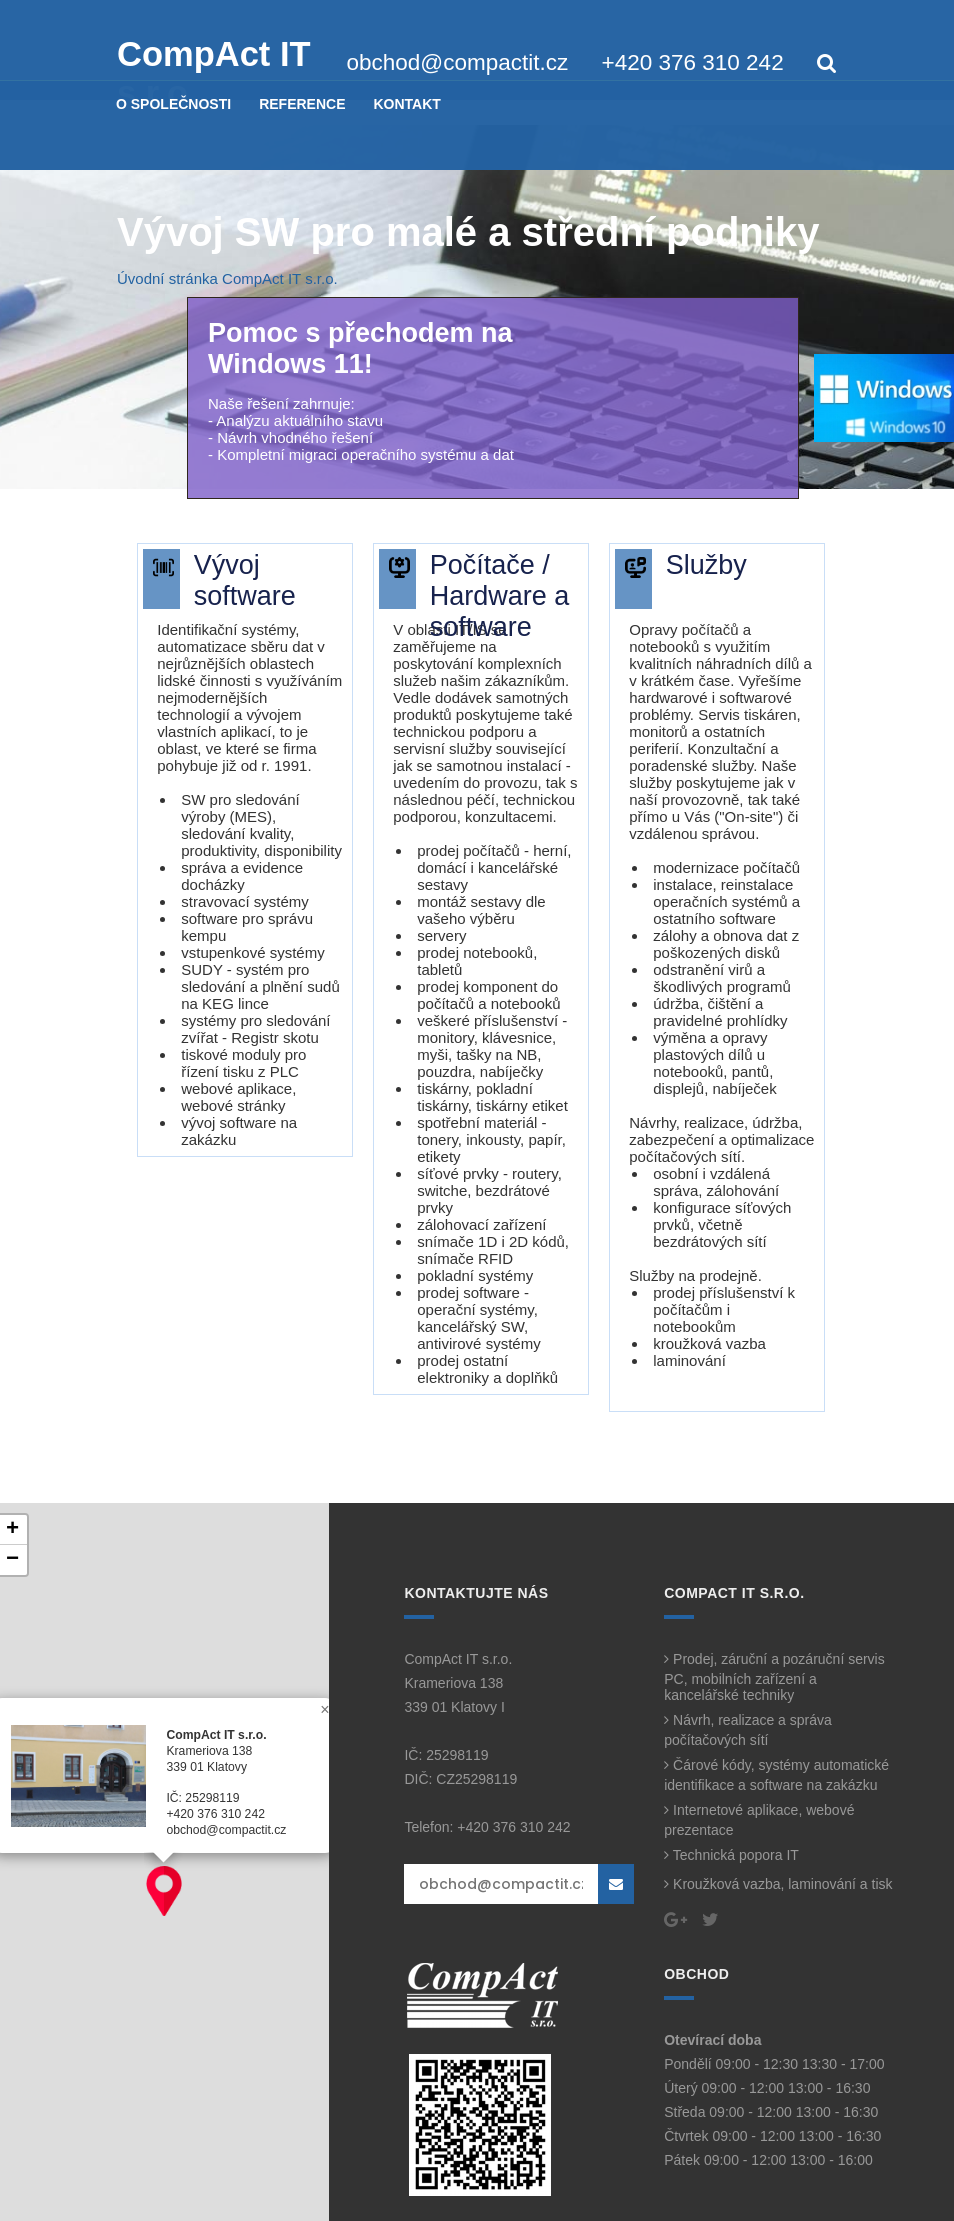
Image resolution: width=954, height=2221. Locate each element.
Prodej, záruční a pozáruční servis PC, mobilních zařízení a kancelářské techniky (774, 1677)
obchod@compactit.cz (458, 62)
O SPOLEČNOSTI (173, 104)
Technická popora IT (731, 1855)
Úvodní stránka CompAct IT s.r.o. (227, 278)
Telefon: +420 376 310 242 (487, 1827)
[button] (164, 1891)
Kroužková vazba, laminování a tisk (778, 1884)
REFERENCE (302, 104)
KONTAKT (406, 104)
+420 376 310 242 (693, 62)
